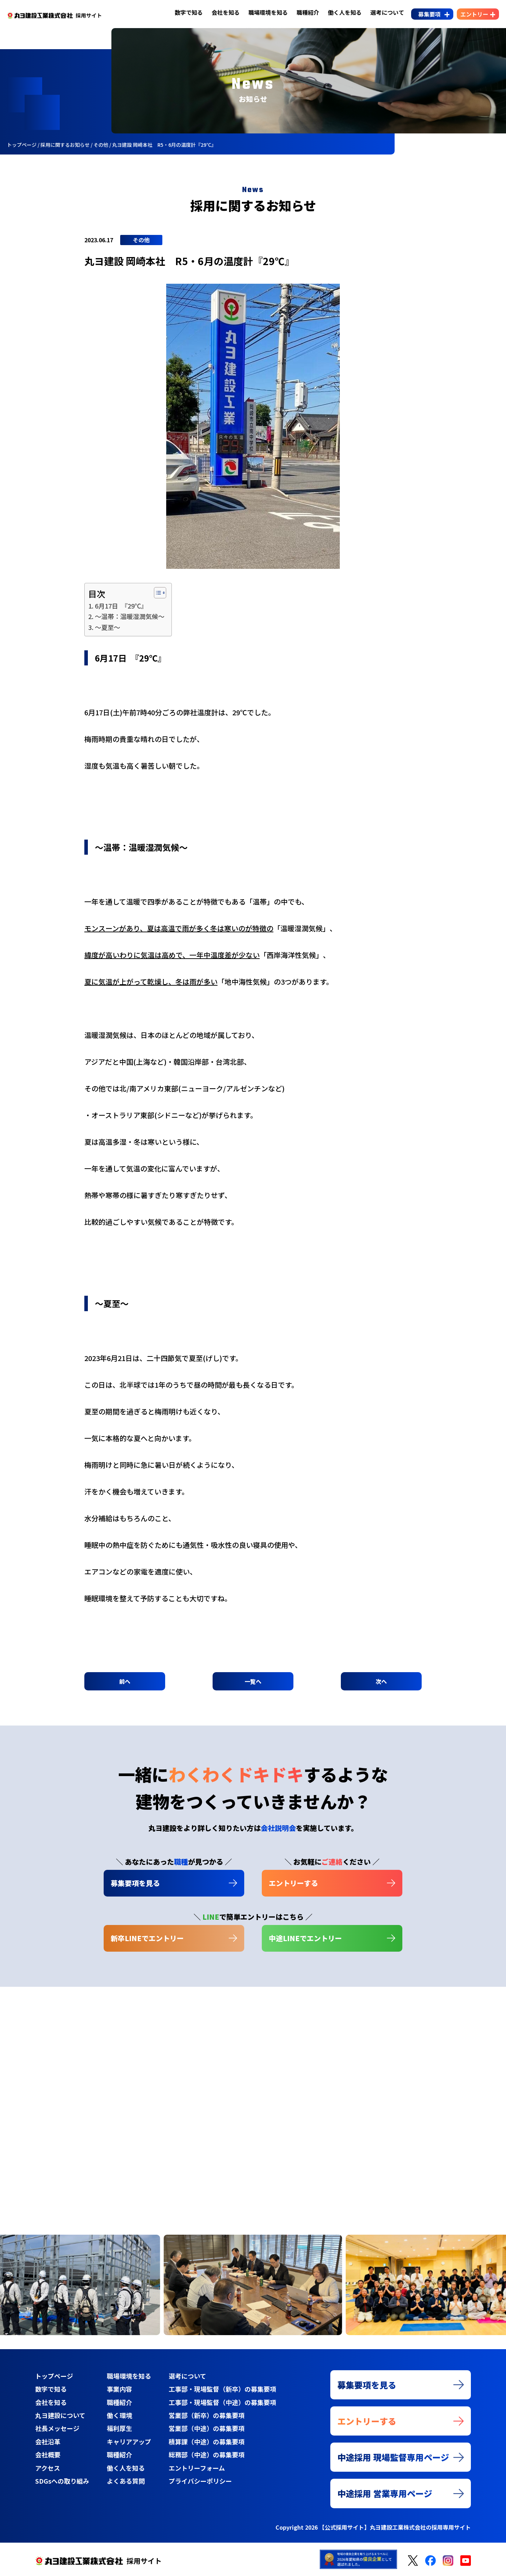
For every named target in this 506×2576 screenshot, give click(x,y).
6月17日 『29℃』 (121, 605)
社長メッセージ (57, 2428)
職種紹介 (308, 12)
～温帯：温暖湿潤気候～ (129, 616)
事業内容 (119, 2388)
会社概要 (47, 2454)
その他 (141, 240)
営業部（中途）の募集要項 (207, 2428)
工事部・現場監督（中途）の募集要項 (222, 2402)
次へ (381, 1681)
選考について (387, 12)
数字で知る (189, 12)
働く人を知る (345, 12)
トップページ (54, 2375)
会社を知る (226, 12)
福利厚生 (119, 2428)
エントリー (474, 14)
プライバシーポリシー (200, 2480)
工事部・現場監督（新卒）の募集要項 (222, 2388)
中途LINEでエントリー (305, 1938)
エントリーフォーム (197, 2467)
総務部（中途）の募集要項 (207, 2454)
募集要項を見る (135, 1883)
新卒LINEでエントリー (147, 1938)
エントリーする (293, 1883)
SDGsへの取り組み (62, 2480)
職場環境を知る (268, 12)
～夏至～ (107, 627)
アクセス (47, 2467)
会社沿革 (47, 2441)
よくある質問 (126, 2480)
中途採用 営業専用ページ (384, 2493)
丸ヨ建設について (60, 2415)
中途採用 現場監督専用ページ (393, 2457)
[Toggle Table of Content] (156, 593)
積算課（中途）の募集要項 (207, 2441)
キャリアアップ (129, 2441)
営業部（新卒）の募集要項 (207, 2415)
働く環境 (119, 2415)
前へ (124, 1681)
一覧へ (253, 1681)
